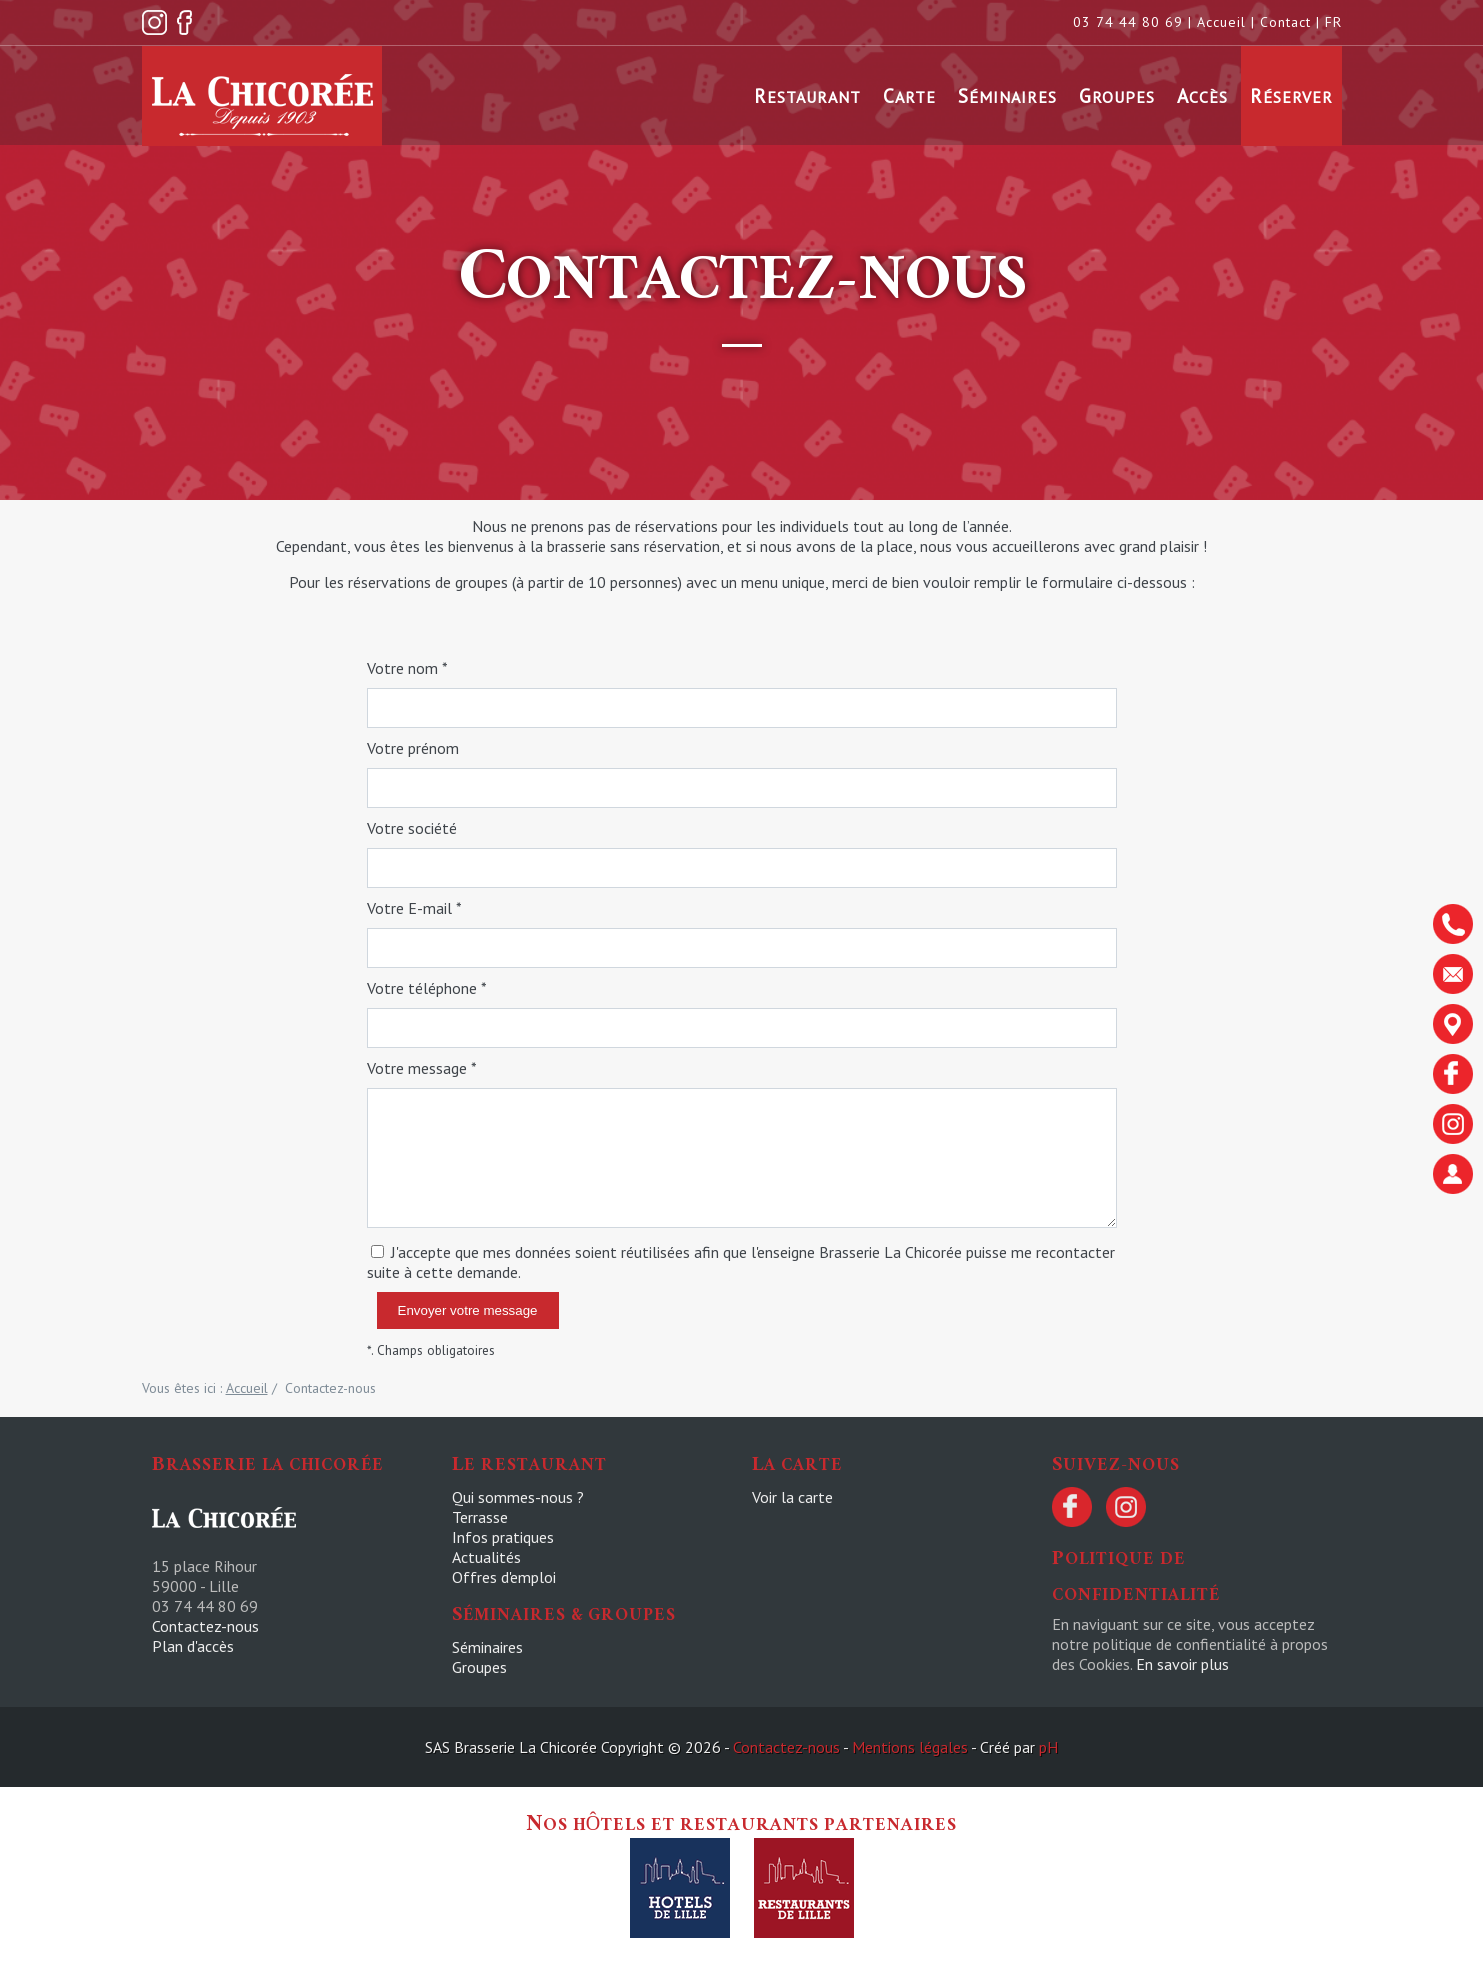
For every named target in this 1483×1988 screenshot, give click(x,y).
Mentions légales (910, 1747)
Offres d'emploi (504, 1577)
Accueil (1221, 22)
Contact (1285, 22)
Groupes (1117, 95)
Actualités (486, 1557)
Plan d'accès (193, 1646)
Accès (1202, 95)
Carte (909, 95)
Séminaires (1007, 95)
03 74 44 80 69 (1128, 22)
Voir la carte (792, 1497)
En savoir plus (1182, 1664)
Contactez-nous (205, 1626)
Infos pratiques (503, 1537)
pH (1048, 1747)
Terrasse (480, 1517)
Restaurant (807, 95)
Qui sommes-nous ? (518, 1497)
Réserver (1291, 95)
